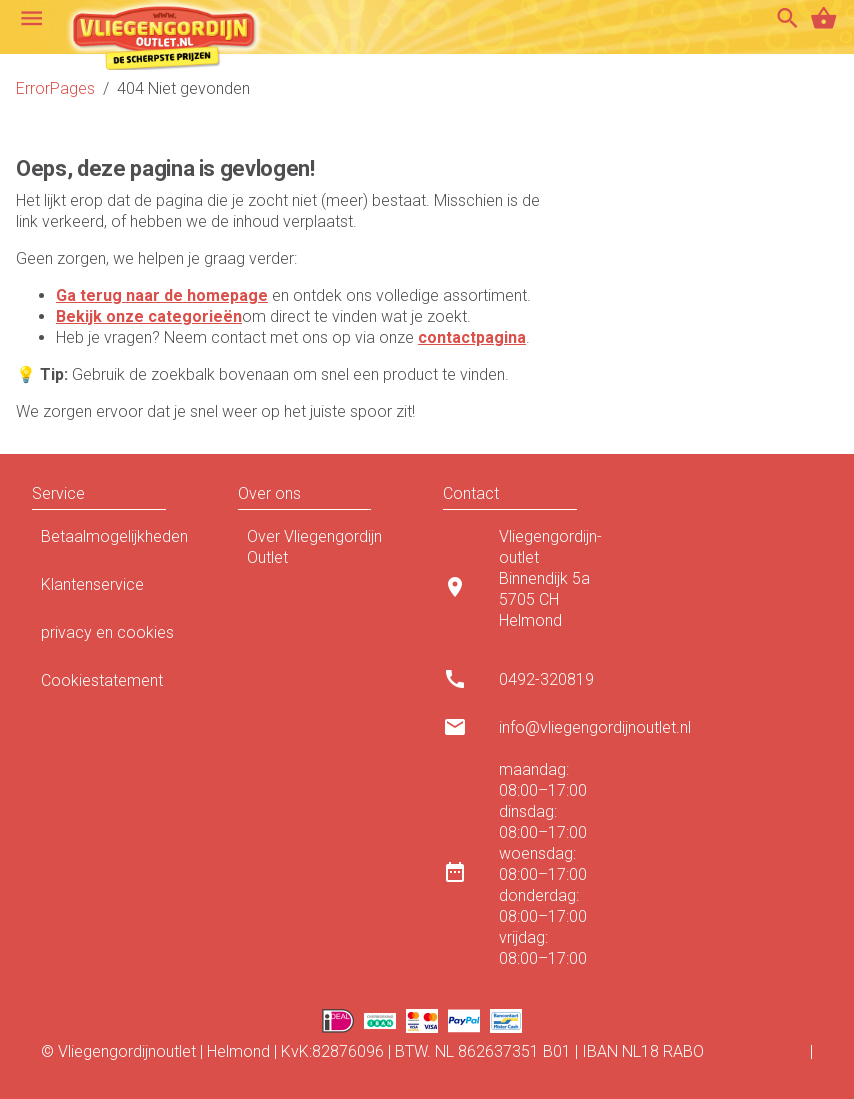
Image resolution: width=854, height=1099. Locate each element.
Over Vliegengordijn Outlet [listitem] (325, 547)
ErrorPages (55, 88)
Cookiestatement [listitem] (119, 686)
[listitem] (530, 586)
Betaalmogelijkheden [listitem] (119, 542)
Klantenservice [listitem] (119, 590)
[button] (186, 494)
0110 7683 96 (757, 1051)
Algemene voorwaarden (427, 1072)
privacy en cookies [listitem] (119, 638)
